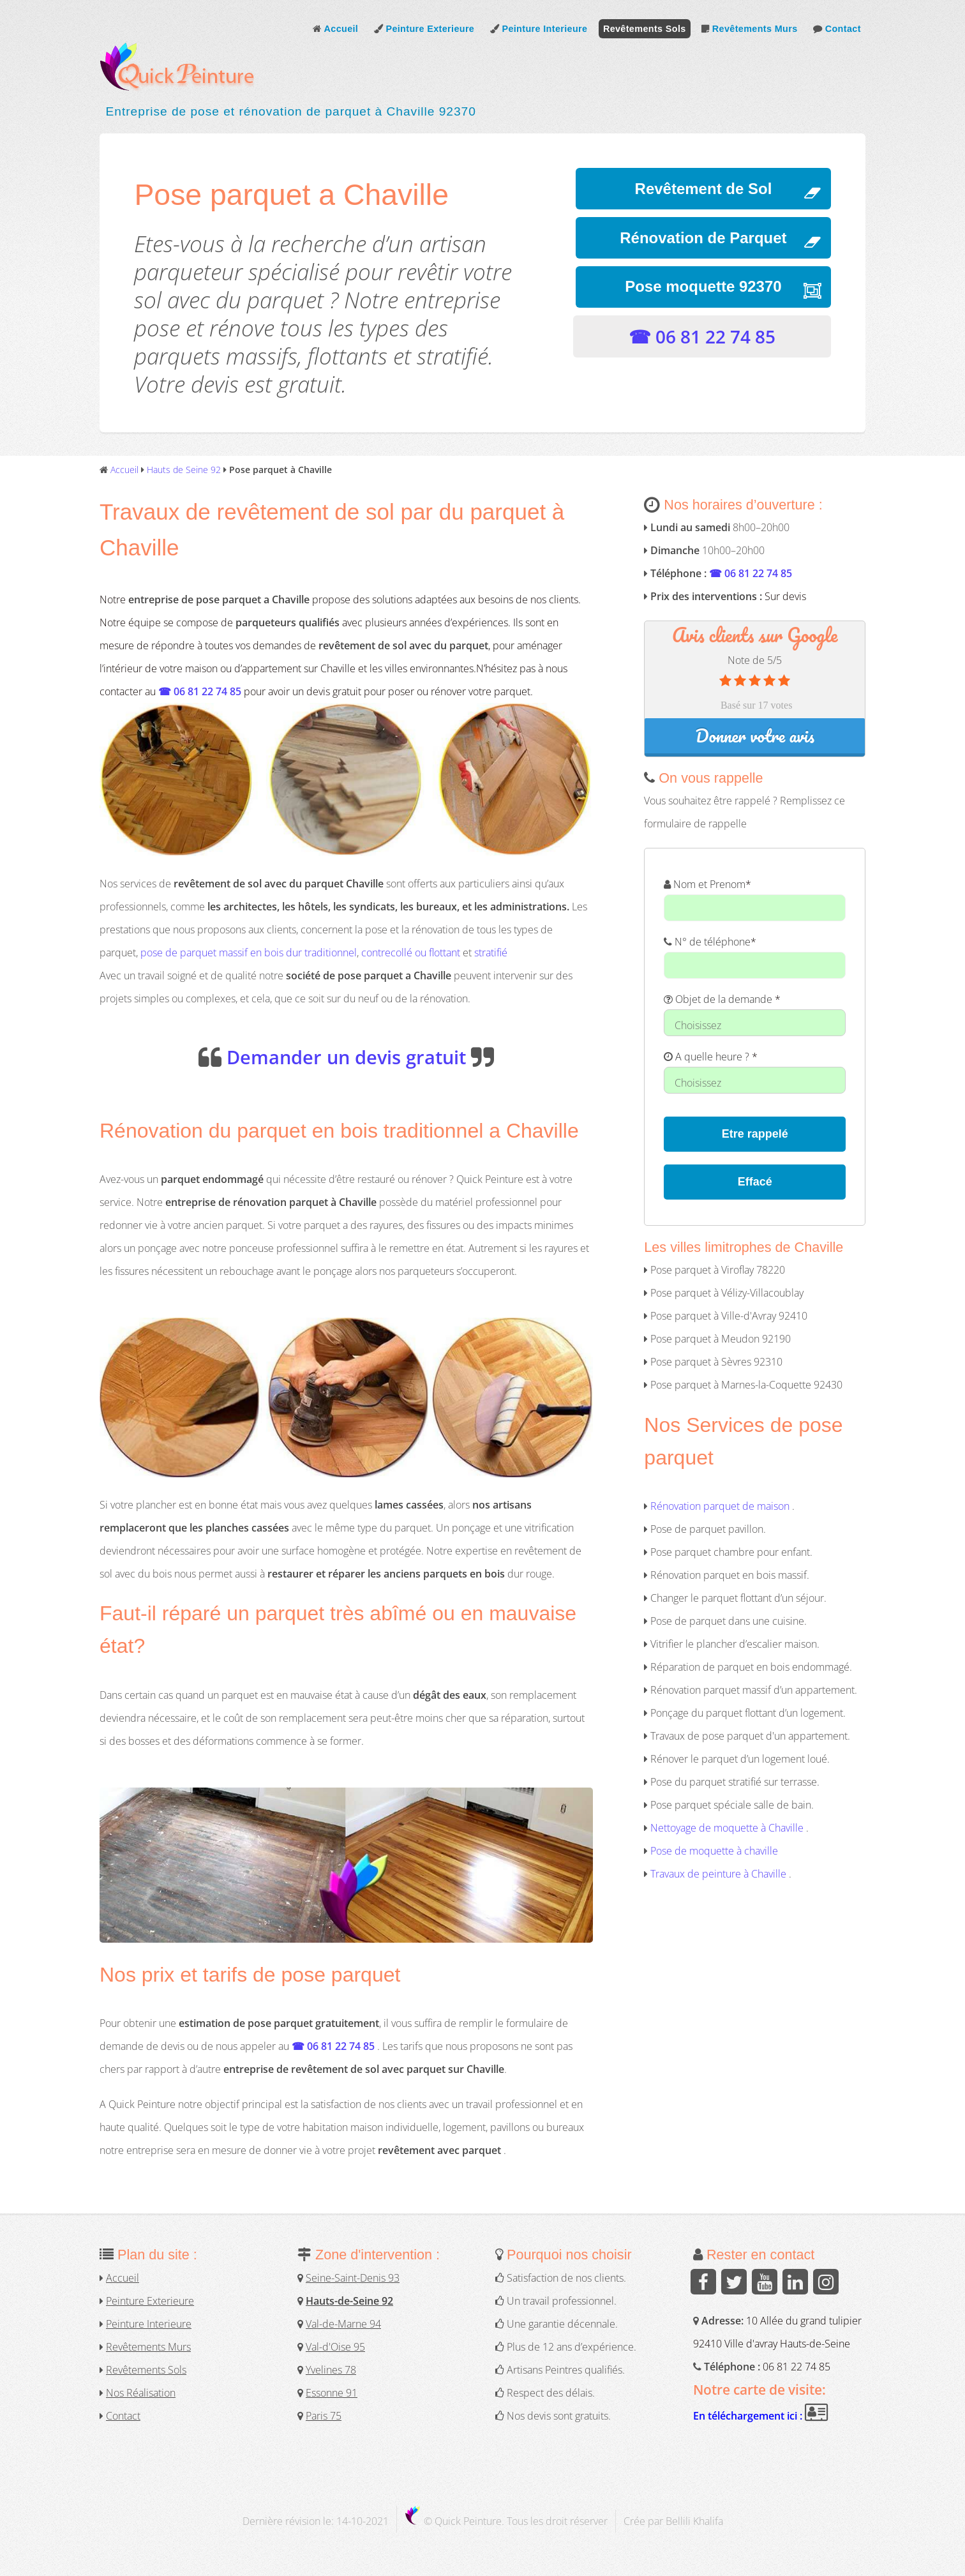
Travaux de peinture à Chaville (718, 1874)
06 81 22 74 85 (796, 2367)
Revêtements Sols (644, 29)
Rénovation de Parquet (703, 237)
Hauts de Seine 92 (184, 469)
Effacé (755, 1182)
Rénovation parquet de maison (719, 1507)
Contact (837, 29)
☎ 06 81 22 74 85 (702, 336)
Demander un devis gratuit (346, 1056)
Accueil (335, 29)
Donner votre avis (755, 736)
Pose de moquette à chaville (714, 1851)
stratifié (490, 952)
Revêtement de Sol (703, 188)
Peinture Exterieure (424, 29)
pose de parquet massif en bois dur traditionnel (248, 952)
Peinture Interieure (539, 29)
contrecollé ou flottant (411, 952)
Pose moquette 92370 (703, 286)
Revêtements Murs (749, 29)
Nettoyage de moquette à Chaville (728, 1828)
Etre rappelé (755, 1134)
